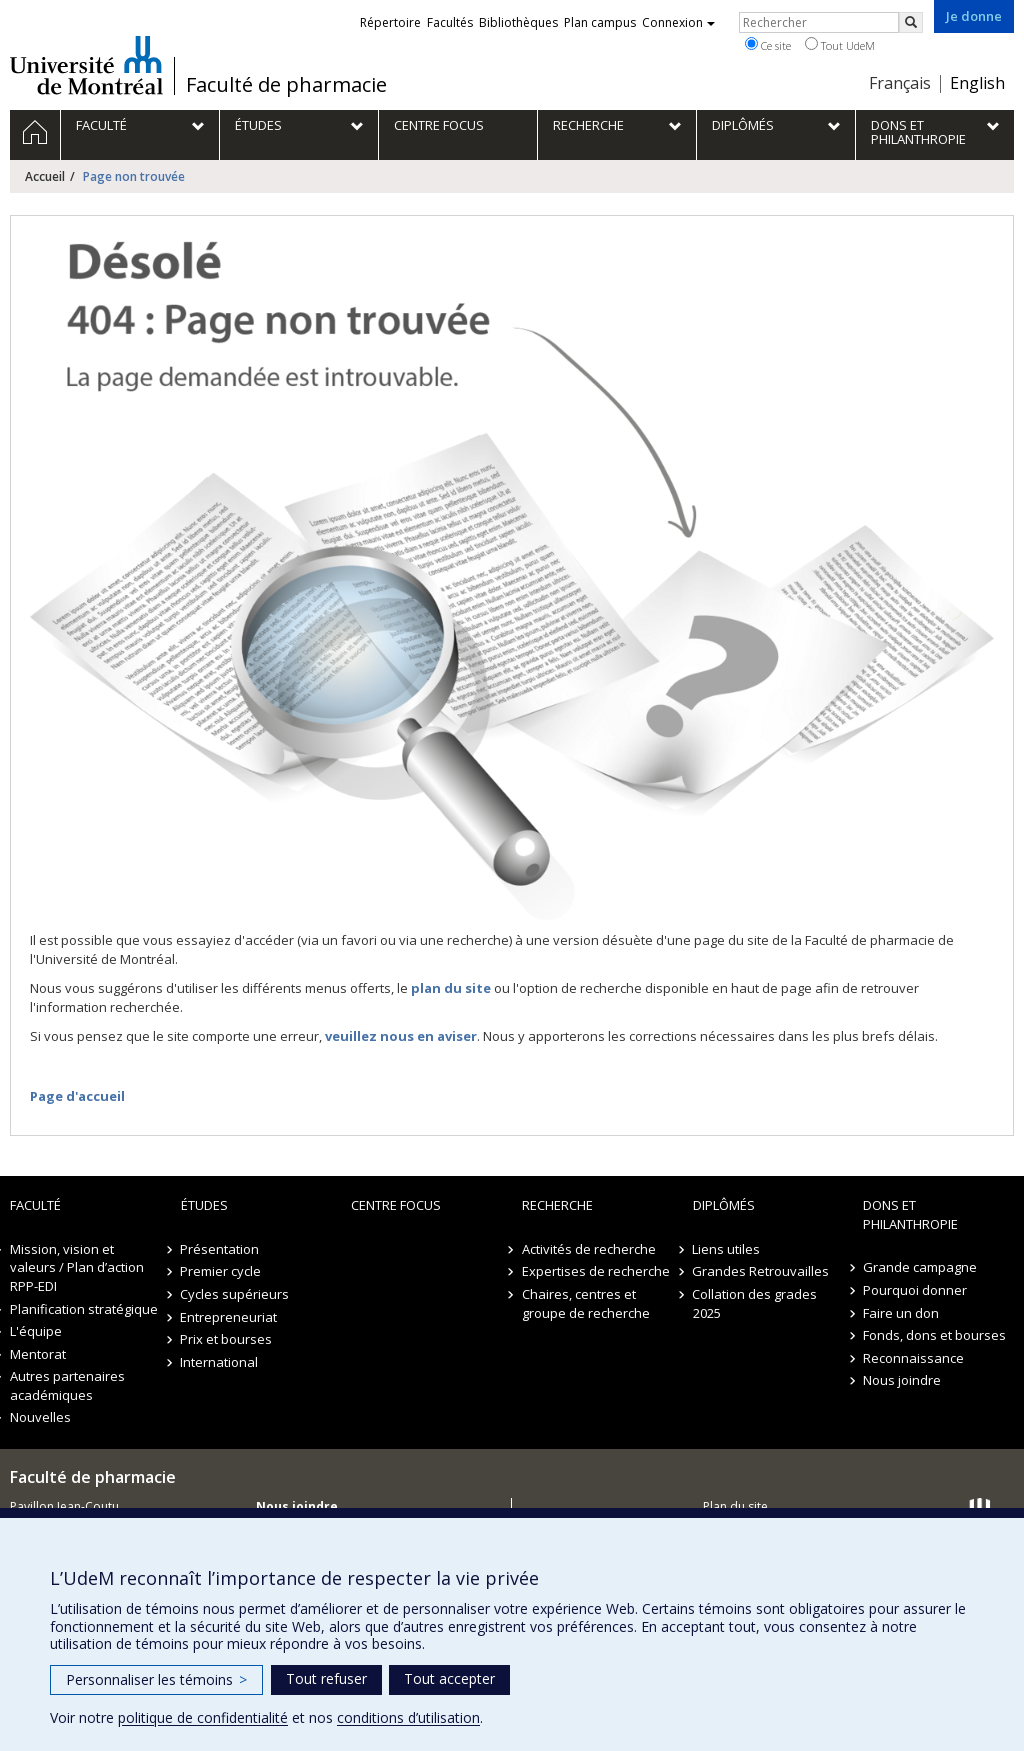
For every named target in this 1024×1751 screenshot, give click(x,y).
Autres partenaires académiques (67, 1385)
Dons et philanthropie (910, 1214)
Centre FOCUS (396, 1205)
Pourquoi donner (915, 1290)
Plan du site (735, 1506)
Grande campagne (920, 1267)
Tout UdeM (840, 45)
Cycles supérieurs (235, 1294)
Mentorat (38, 1354)
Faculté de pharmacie (286, 85)
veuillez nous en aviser (401, 1036)
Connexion (678, 22)
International (220, 1362)
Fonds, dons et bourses (934, 1335)
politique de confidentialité (203, 1717)
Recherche (557, 1205)
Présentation (220, 1249)
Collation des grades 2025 (755, 1303)
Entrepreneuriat (229, 1317)
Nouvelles (40, 1417)
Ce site (768, 45)
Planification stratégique (84, 1309)
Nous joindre (902, 1380)
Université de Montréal (86, 65)
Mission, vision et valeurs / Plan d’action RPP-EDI (77, 1267)
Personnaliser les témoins (156, 1679)
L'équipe (36, 1331)
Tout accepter (449, 1678)
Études (204, 1205)
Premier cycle (221, 1271)
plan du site (451, 988)
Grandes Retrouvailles (761, 1271)
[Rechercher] (911, 22)
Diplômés (724, 1205)
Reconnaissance (913, 1358)
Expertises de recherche (596, 1271)
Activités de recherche (589, 1249)
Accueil (45, 176)
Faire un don (901, 1313)
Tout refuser (326, 1678)
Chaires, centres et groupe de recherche (586, 1303)
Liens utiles (727, 1249)
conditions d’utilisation (408, 1717)
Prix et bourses (227, 1339)
